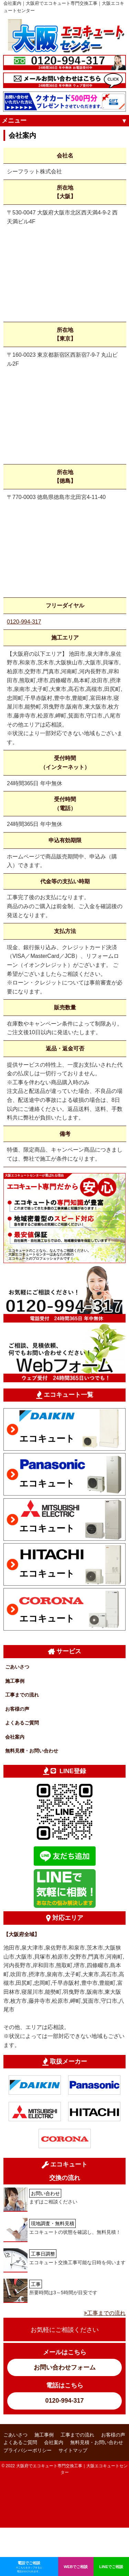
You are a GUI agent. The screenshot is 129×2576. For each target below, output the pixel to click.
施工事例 (14, 1681)
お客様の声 (17, 1709)
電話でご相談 (29, 2567)
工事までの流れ (22, 1695)
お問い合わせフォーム (65, 2367)
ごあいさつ (17, 1667)
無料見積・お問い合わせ (31, 1750)
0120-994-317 (24, 622)
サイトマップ (72, 2450)
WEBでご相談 (76, 2567)
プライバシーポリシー (27, 2450)
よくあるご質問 (22, 1723)
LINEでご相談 (111, 2567)
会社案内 (14, 1737)
